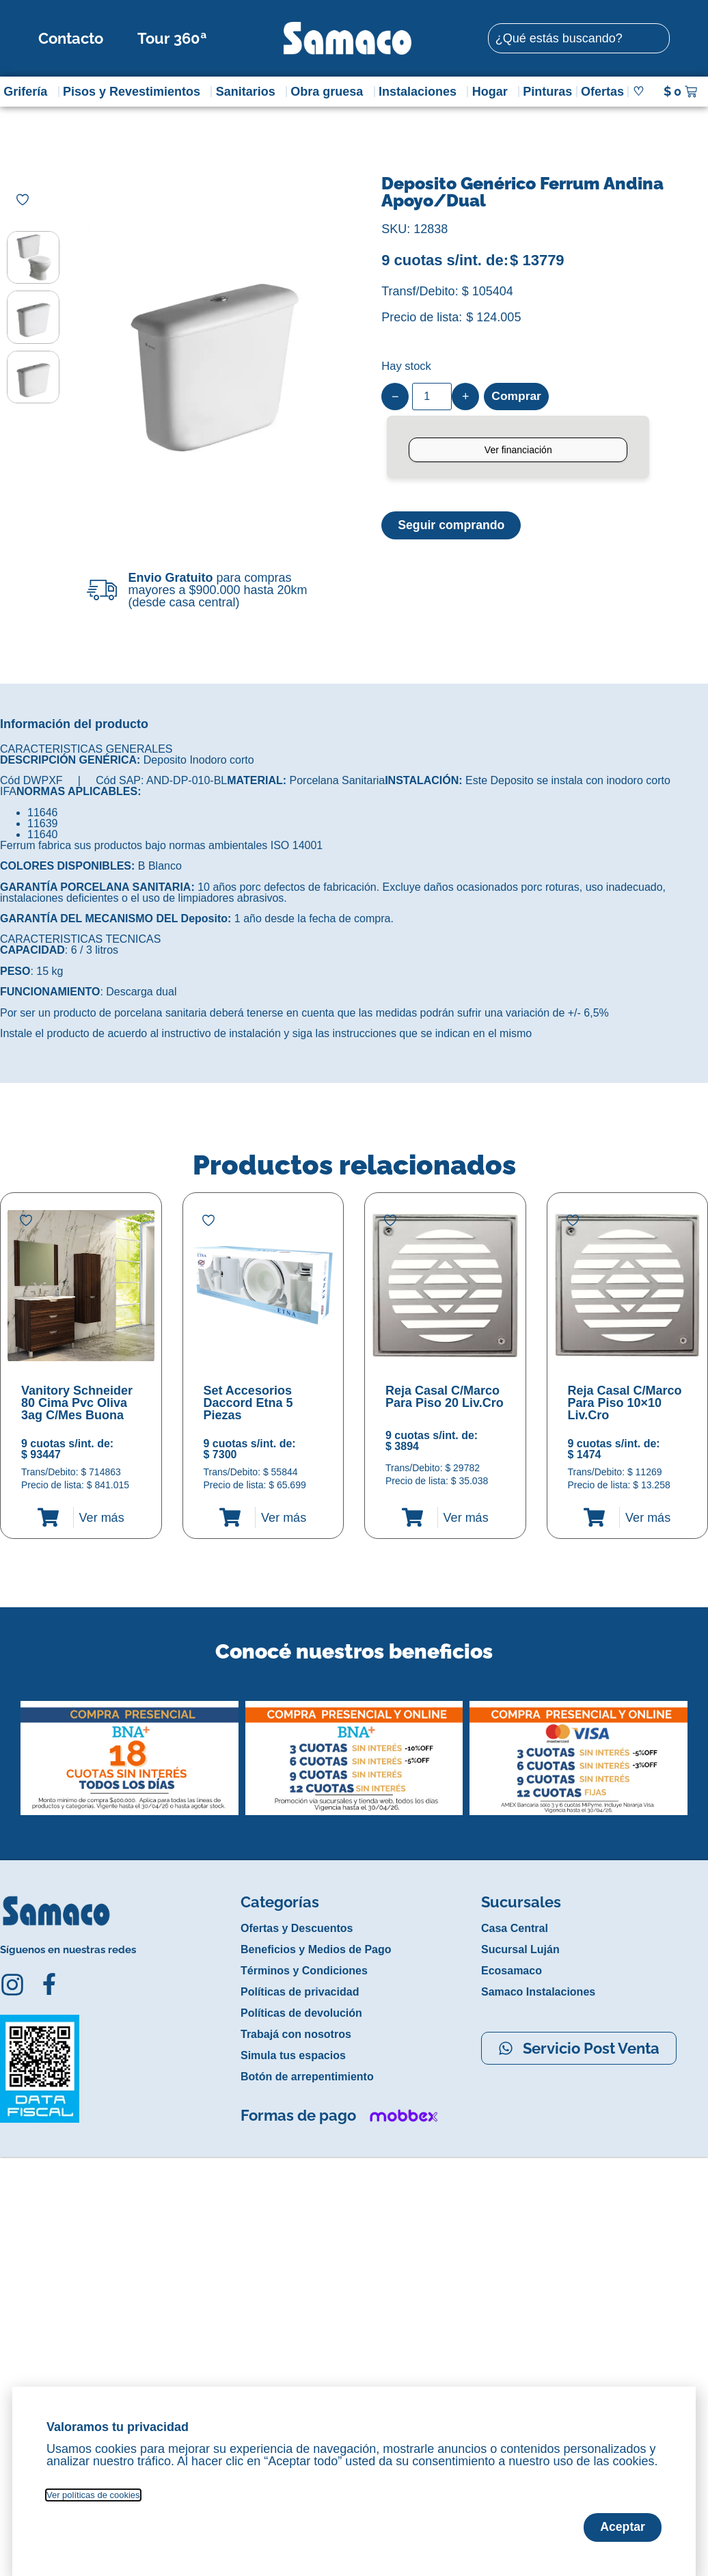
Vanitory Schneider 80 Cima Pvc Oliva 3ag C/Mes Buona (77, 1403)
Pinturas (547, 91)
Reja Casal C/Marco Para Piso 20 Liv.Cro (444, 1397)
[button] (9, 1747)
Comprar (517, 396)
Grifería (28, 91)
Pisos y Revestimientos (135, 91)
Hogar (493, 91)
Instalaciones (421, 91)
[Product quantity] (432, 396)
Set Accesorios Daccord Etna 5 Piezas (248, 1403)
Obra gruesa (330, 91)
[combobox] (579, 38)
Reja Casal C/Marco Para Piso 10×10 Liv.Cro (625, 1403)
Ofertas (602, 91)
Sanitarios (249, 91)
